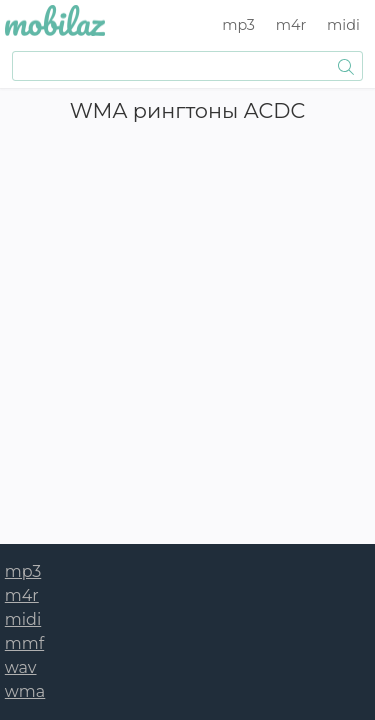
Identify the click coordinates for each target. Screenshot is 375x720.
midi (343, 25)
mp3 (238, 25)
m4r (291, 25)
